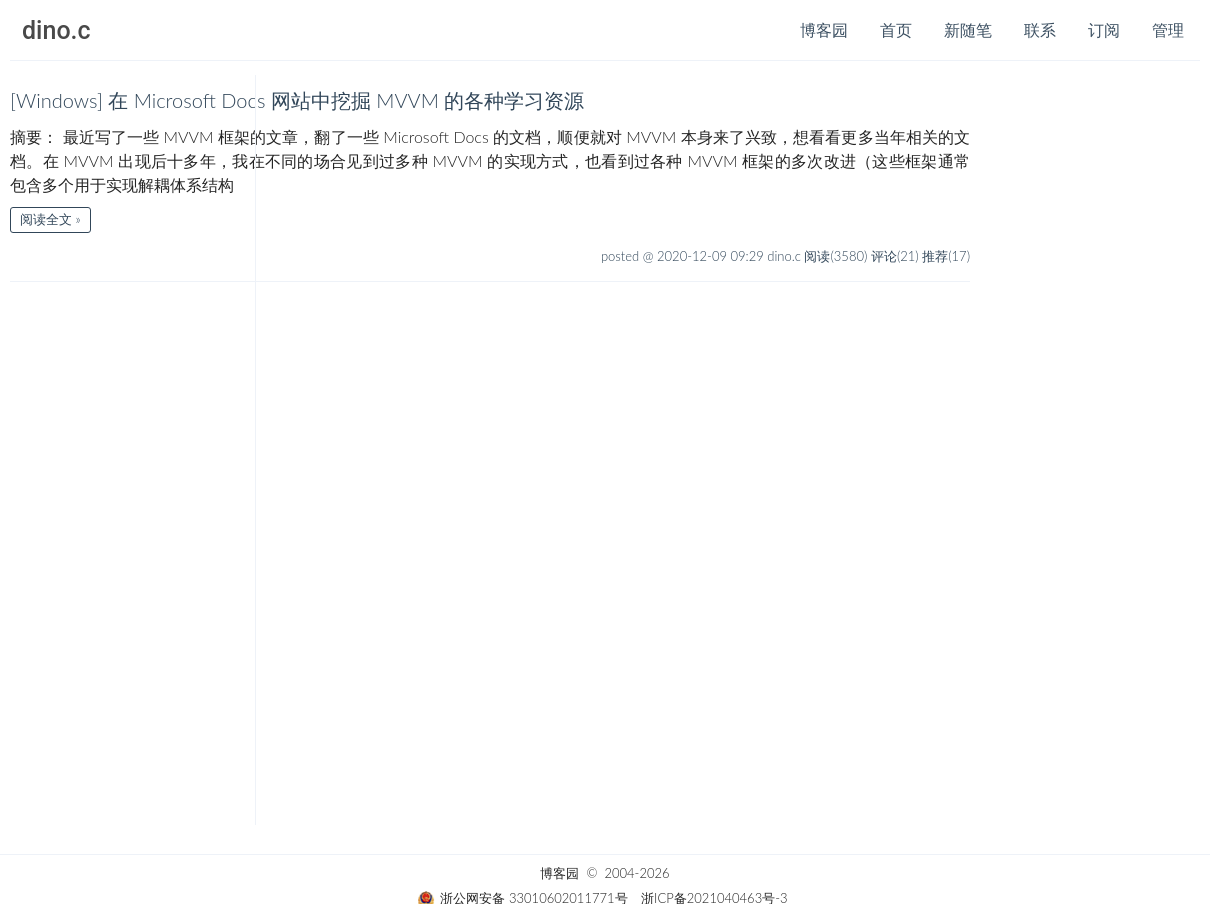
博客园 (824, 29)
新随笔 (968, 29)
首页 (896, 29)
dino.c (56, 30)
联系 (1040, 29)
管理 (1168, 29)
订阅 (1104, 29)
